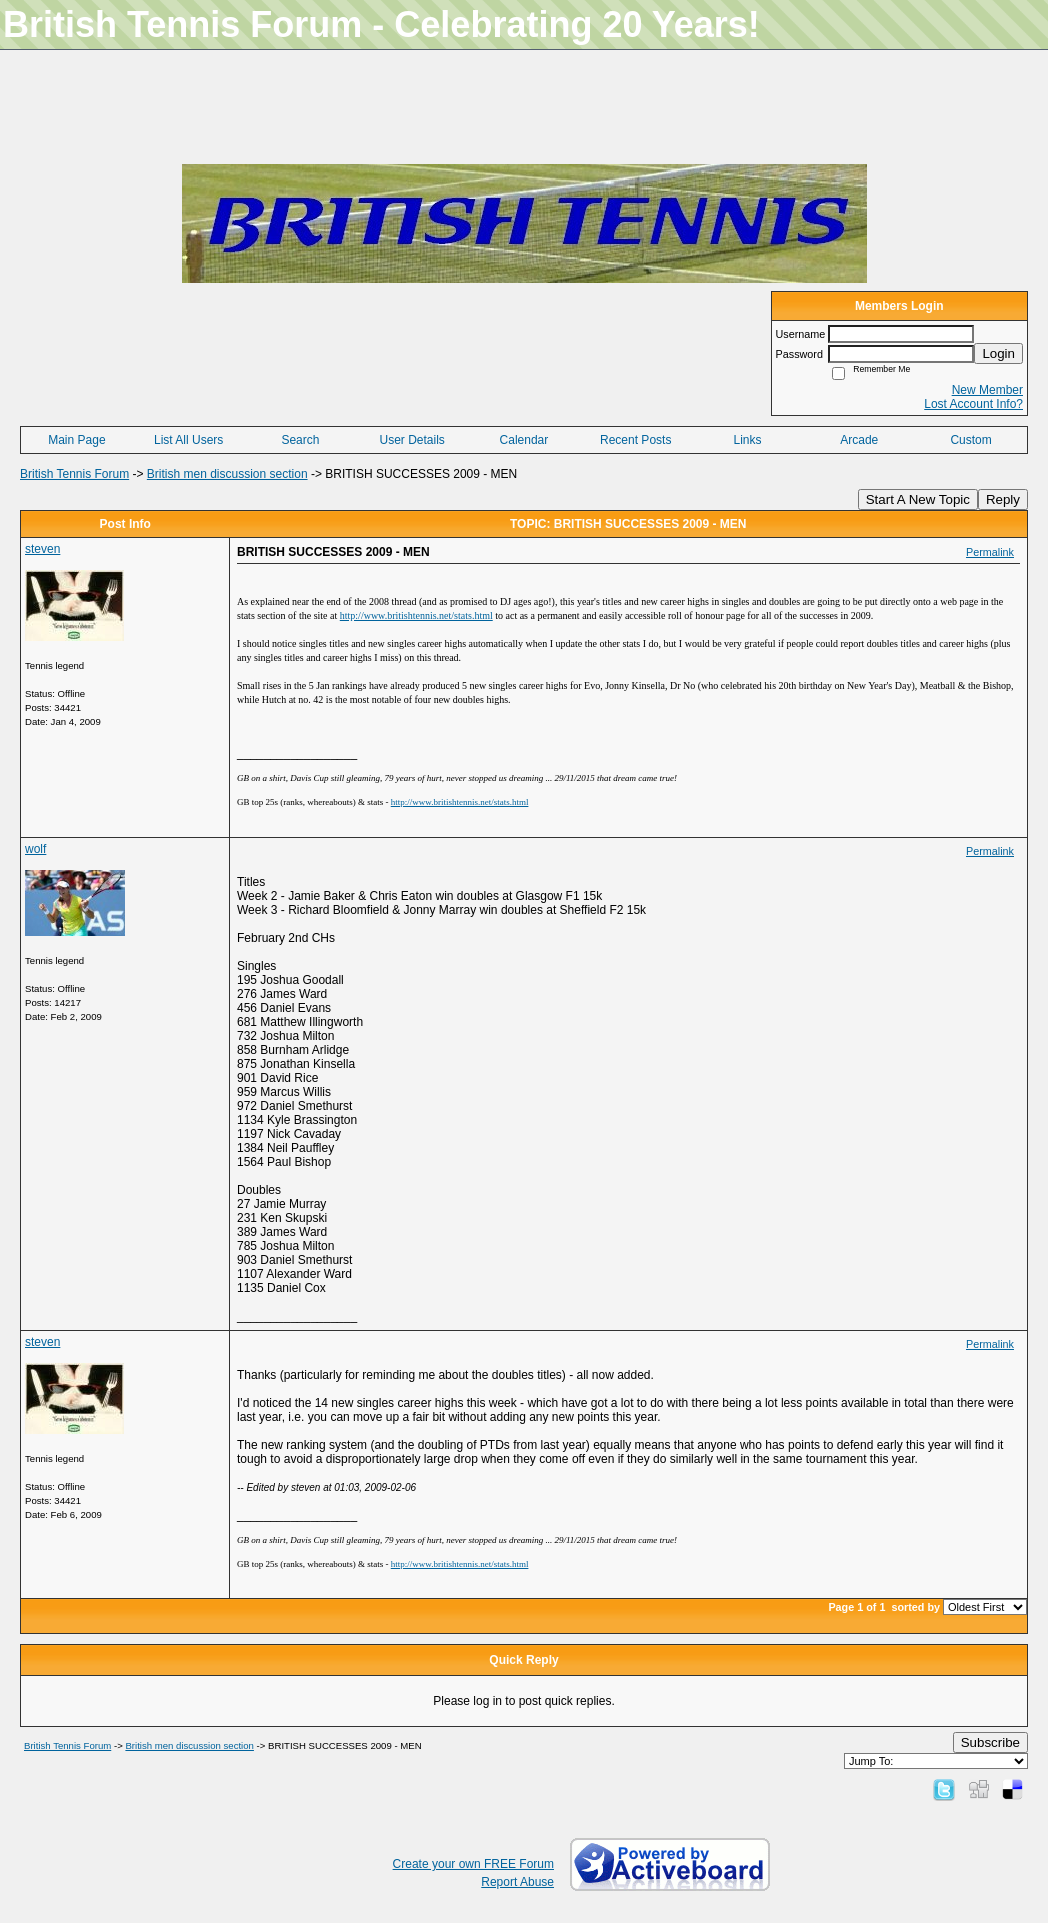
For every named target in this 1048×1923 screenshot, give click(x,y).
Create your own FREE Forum (473, 1864)
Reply (1003, 499)
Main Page (76, 440)
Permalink (990, 552)
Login (998, 353)
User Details (412, 440)
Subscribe (990, 1742)
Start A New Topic (918, 499)
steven (42, 549)
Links (747, 440)
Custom (970, 440)
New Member (987, 390)
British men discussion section (227, 474)
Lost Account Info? (973, 404)
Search (300, 440)
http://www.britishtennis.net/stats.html (460, 802)
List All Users (188, 440)
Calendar (524, 440)
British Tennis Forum (74, 474)
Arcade (859, 440)
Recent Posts (635, 440)
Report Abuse (517, 1882)
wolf (35, 849)
